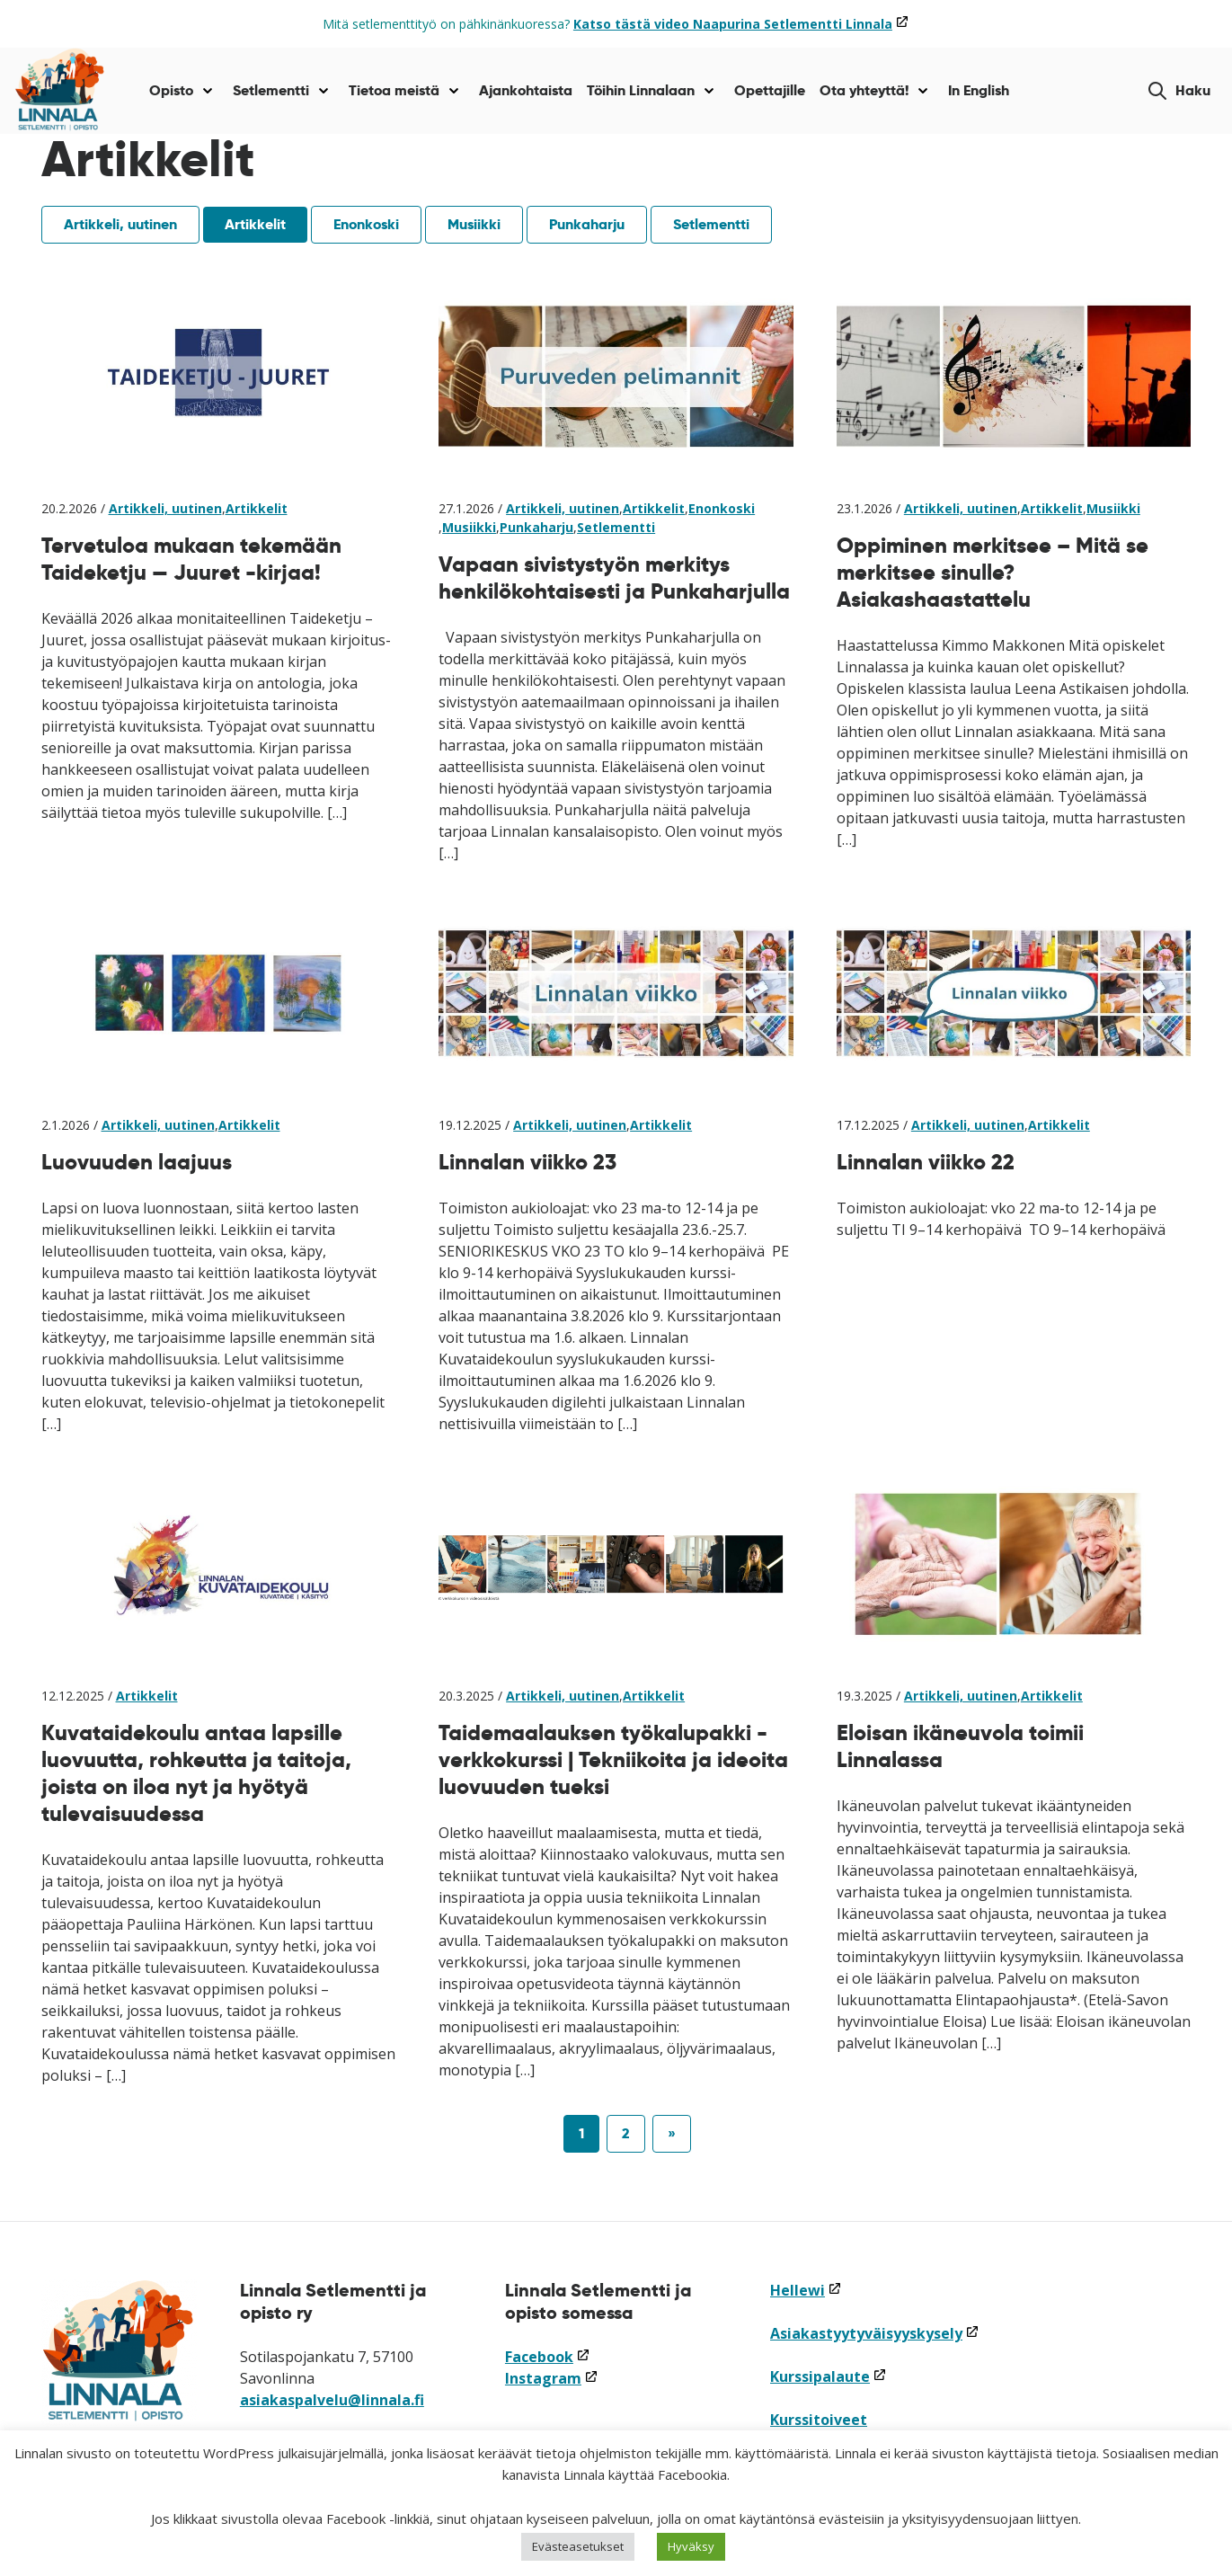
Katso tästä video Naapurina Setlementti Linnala (741, 23)
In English (978, 90)
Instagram (551, 2378)
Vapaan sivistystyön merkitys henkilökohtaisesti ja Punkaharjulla (614, 577)
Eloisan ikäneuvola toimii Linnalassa (960, 1746)
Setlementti (271, 90)
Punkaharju (587, 224)
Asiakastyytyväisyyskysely (874, 2333)
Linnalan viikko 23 (527, 1162)
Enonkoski (366, 224)
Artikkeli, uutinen (120, 224)
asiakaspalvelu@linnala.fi (332, 2400)
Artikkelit (255, 224)
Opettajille (769, 90)
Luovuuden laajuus (136, 1162)
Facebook (547, 2357)
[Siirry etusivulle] (60, 91)
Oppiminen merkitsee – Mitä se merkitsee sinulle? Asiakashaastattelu (992, 572)
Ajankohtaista (525, 90)
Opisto (171, 90)
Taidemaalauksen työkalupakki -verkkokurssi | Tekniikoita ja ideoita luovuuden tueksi (613, 1759)
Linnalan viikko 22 (926, 1162)
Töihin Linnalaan (641, 90)
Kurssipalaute (828, 2376)
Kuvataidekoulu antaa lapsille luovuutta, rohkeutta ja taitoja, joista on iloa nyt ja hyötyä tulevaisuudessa (196, 1773)
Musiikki (474, 224)
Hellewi (806, 2290)
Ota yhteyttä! (864, 90)
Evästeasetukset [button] (578, 2546)
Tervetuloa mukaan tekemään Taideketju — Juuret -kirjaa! (191, 558)
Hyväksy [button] (691, 2546)
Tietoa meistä (394, 90)
